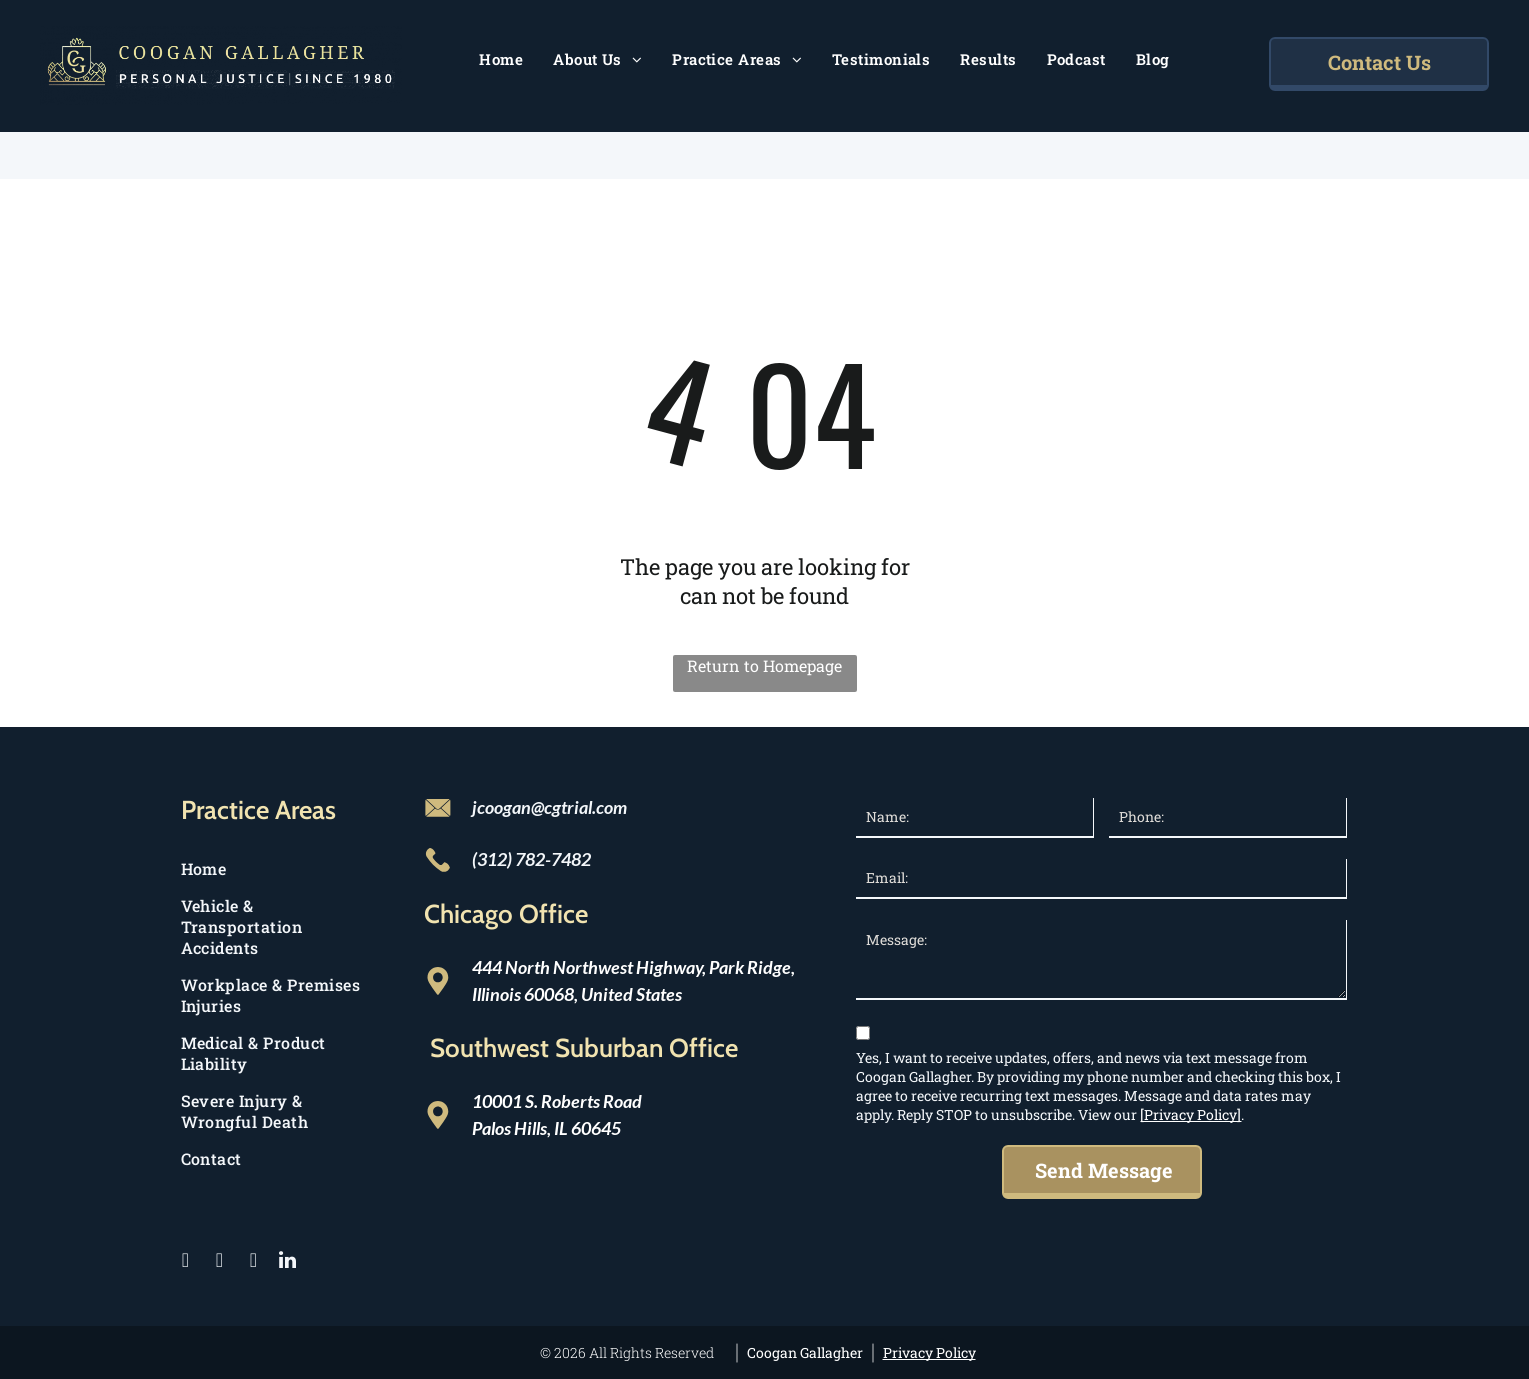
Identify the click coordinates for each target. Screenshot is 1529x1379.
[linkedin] (288, 1262)
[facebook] (186, 1262)
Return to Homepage (764, 665)
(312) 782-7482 (531, 859)
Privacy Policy (929, 1352)
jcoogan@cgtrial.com (549, 807)
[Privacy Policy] (1190, 1114)
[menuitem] (501, 59)
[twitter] (220, 1262)
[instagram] (254, 1262)
